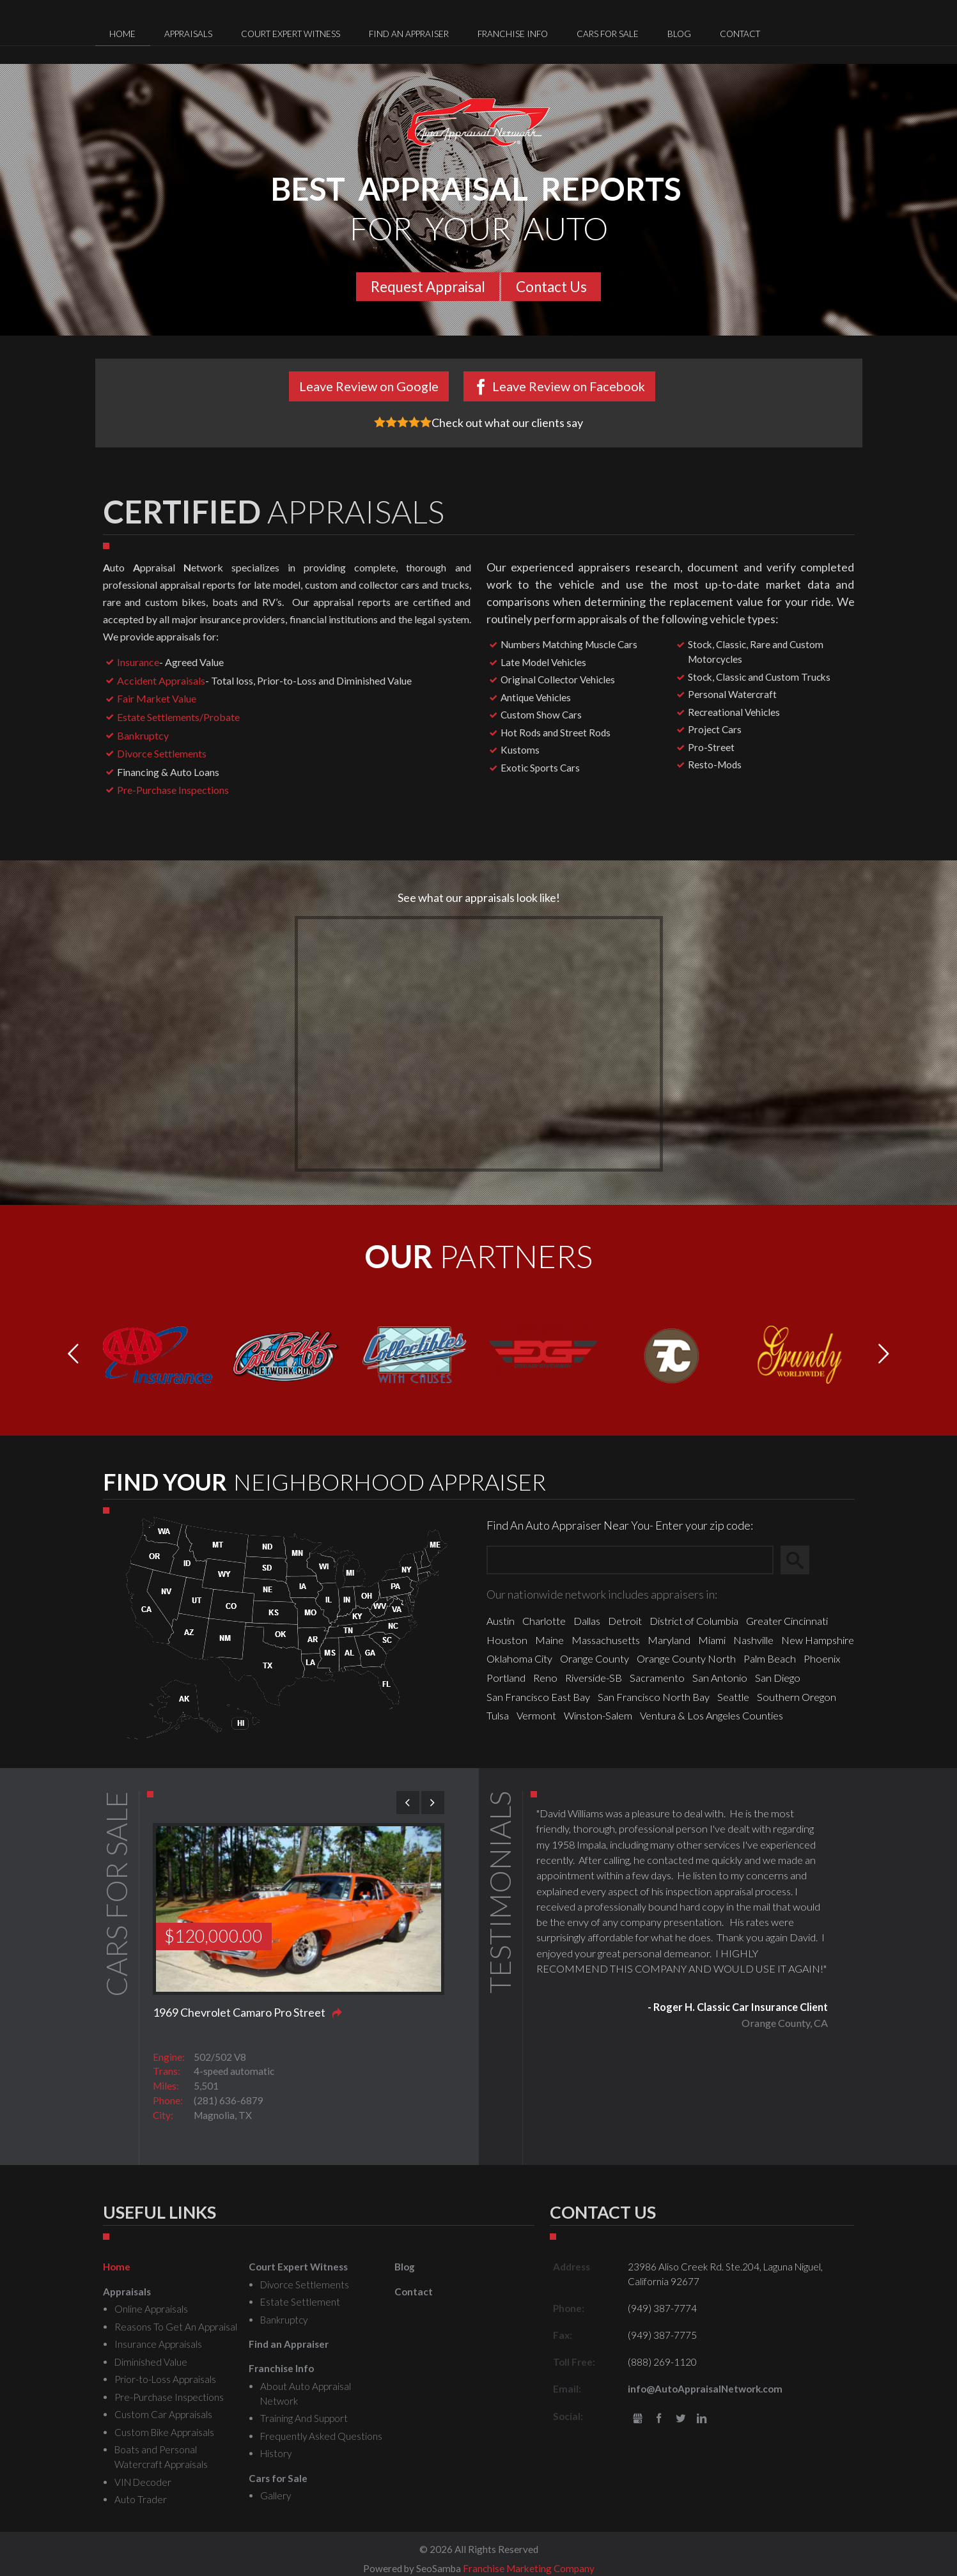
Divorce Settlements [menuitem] (304, 2284)
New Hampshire (817, 1640)
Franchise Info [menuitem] (513, 34)
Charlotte (544, 1621)
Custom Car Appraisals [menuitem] (163, 2414)
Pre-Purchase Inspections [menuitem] (169, 2397)
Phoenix (822, 1658)
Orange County (594, 1658)
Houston (506, 1640)
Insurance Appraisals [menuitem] (158, 2344)
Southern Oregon (796, 1697)
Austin (500, 1621)
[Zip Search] (630, 1560)
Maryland (669, 1640)
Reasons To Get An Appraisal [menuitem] (175, 2326)
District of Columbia (694, 1621)
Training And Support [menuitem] (304, 2418)
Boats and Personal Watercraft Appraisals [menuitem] (161, 2457)
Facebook (659, 2419)
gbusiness (638, 2419)
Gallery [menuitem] (275, 2495)
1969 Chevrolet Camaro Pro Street (239, 2012)
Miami (712, 1640)
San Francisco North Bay (654, 1697)
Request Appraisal (428, 286)
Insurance (138, 662)
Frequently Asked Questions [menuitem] (321, 2436)
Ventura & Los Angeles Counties (711, 1715)
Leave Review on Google (369, 386)
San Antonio (719, 1678)
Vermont (536, 1715)
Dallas (586, 1621)
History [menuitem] (276, 2453)
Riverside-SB (593, 1678)
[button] (884, 1354)
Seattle (733, 1697)
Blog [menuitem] (679, 34)
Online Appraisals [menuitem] (151, 2309)
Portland (505, 1678)
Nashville (753, 1640)
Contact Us (551, 286)
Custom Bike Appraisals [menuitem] (164, 2432)
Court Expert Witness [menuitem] (290, 34)
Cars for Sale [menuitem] (608, 34)
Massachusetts (606, 1640)
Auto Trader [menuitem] (140, 2499)
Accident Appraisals (161, 680)
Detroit (625, 1621)
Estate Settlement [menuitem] (300, 2302)
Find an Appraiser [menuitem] (409, 34)
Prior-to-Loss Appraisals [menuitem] (165, 2379)
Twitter (680, 2419)
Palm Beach (769, 1658)
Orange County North (686, 1658)
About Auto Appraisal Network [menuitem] (305, 2393)
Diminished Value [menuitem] (150, 2362)
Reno (545, 1678)
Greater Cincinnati (787, 1621)
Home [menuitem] (122, 34)
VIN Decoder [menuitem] (142, 2482)
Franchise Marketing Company (529, 2568)
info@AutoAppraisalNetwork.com (705, 2388)
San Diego (777, 1678)
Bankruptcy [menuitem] (283, 2319)
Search (800, 1560)
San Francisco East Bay (538, 1697)
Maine (549, 1640)
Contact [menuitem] (740, 34)
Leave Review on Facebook (568, 386)
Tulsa (497, 1715)
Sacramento (657, 1678)
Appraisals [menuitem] (188, 34)
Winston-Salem (598, 1715)
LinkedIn (702, 2419)
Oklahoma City (519, 1658)
